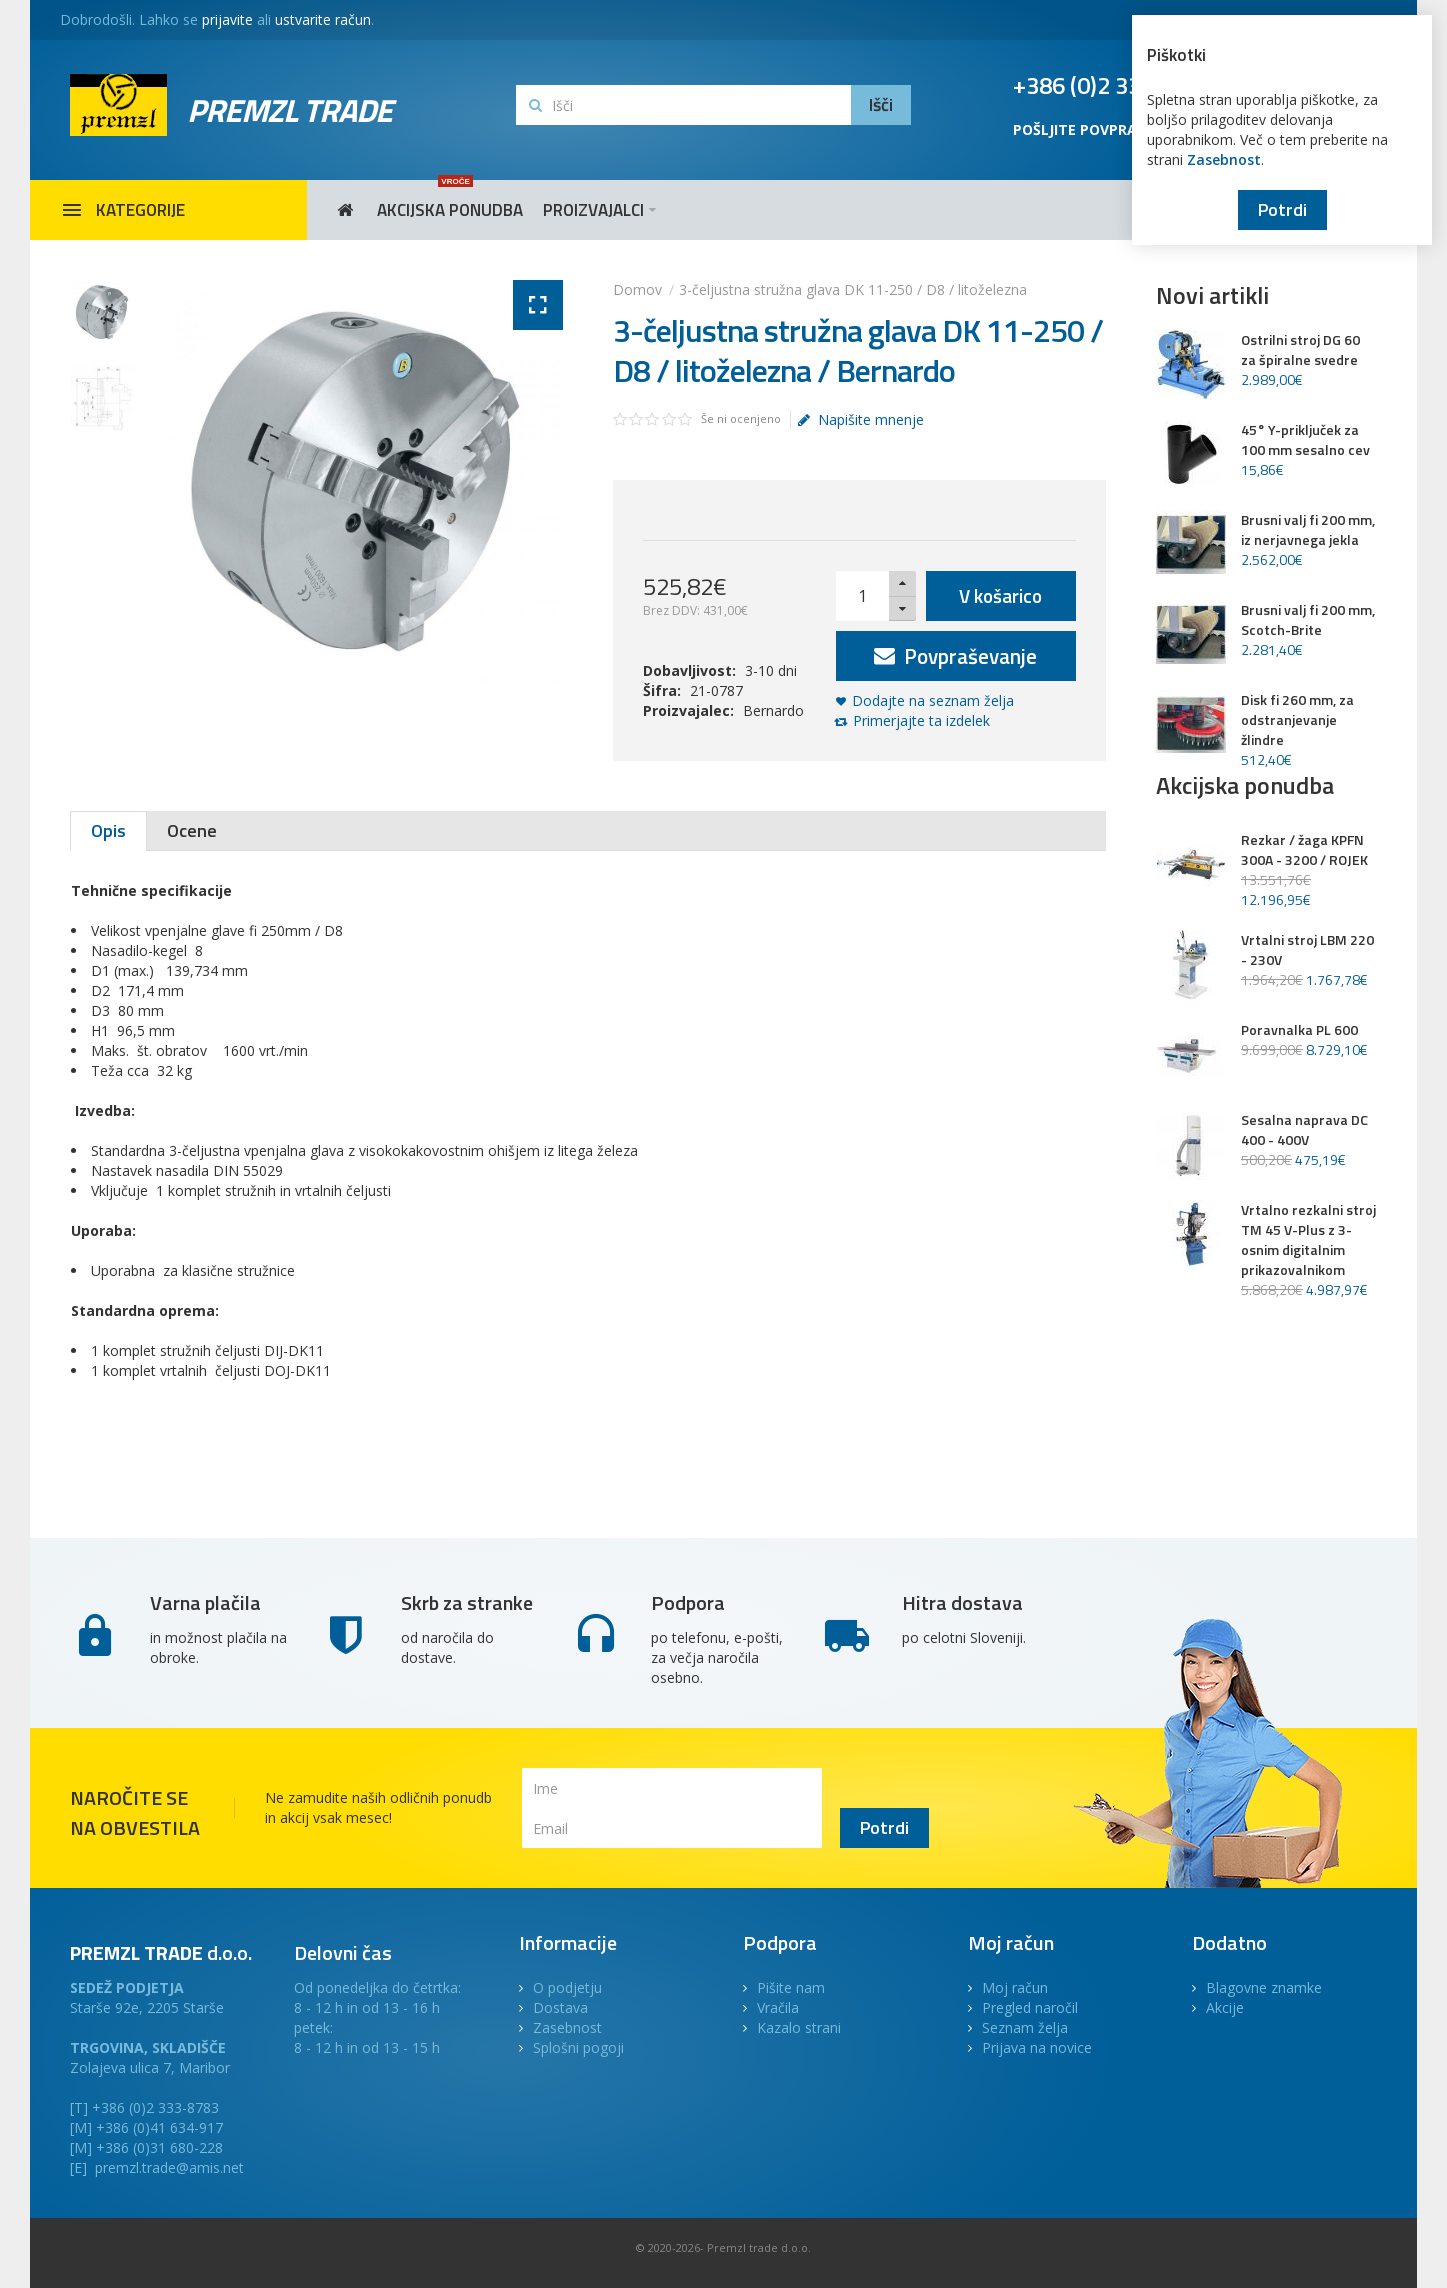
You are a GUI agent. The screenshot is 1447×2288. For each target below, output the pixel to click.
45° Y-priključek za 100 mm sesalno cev (1305, 440)
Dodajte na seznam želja (933, 700)
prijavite (227, 19)
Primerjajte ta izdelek (921, 720)
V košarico (1000, 595)
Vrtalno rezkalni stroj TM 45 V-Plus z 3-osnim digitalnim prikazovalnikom (1308, 1240)
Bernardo (773, 710)
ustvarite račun (323, 19)
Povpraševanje (955, 656)
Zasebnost (1224, 159)
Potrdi (1282, 209)
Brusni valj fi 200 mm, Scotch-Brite (1308, 620)
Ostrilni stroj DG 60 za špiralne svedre (1300, 350)
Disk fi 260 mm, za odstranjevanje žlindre (1297, 720)
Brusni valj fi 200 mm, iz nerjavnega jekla (1308, 530)
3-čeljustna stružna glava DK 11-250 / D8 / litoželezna (853, 289)
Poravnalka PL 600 (1299, 1030)
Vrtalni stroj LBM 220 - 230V (1307, 950)
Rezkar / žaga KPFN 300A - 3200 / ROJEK (1304, 850)
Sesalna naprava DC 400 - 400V (1304, 1130)
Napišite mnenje (861, 420)
